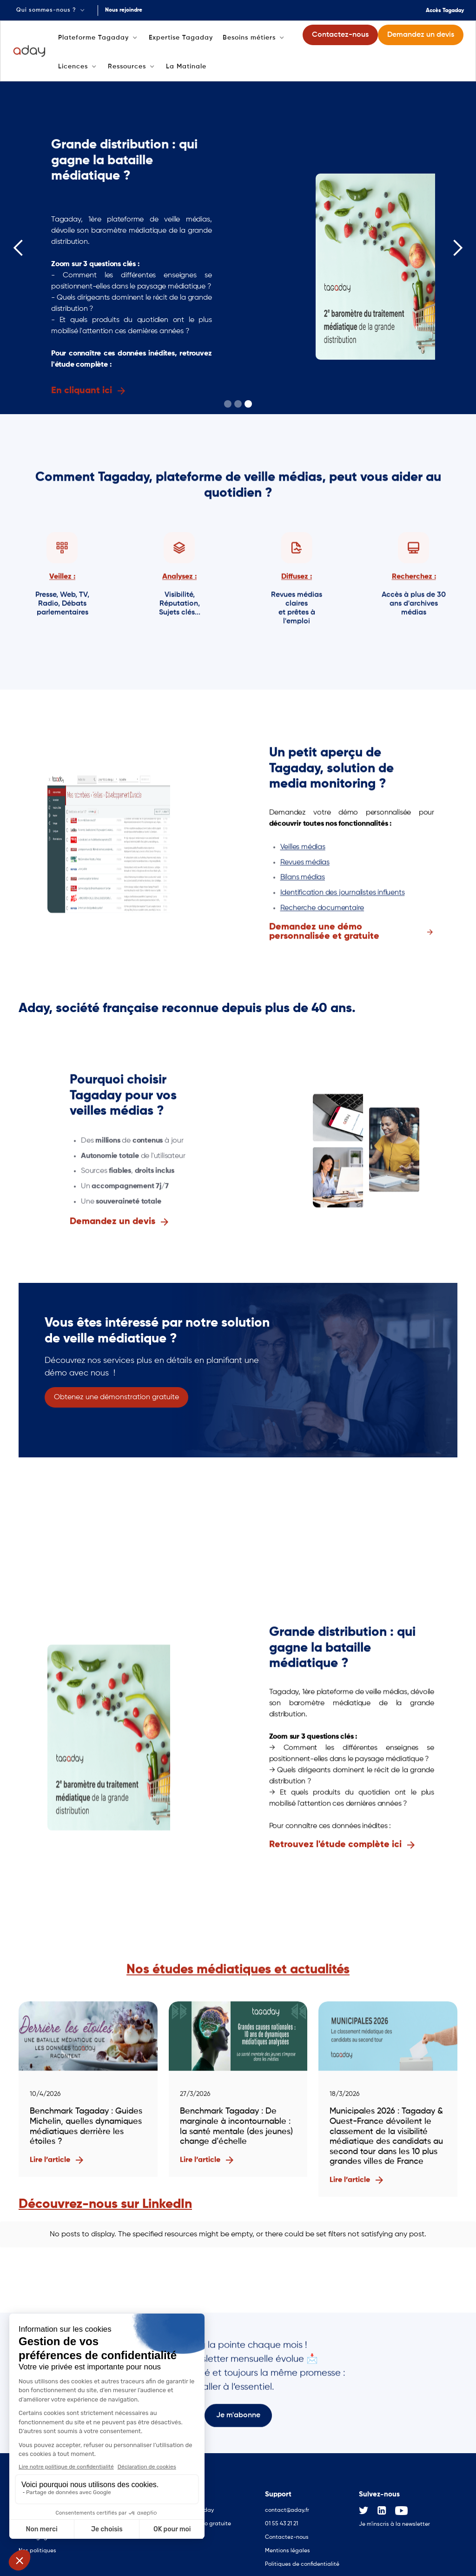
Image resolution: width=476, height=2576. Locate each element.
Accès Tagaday (445, 10)
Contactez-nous (287, 2530)
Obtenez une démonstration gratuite (116, 1397)
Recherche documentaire (322, 909)
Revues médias (305, 863)
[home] (30, 51)
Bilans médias (302, 879)
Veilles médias (302, 848)
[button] (51, 10)
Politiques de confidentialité (302, 2557)
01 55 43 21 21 (281, 2516)
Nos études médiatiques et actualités (238, 1971)
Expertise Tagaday (181, 37)
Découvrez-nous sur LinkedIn (105, 2204)
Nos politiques (37, 2543)
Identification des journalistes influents (342, 894)
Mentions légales (287, 2543)
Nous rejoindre (123, 10)
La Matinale (186, 66)
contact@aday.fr (287, 2503)
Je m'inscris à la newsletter (394, 2517)
